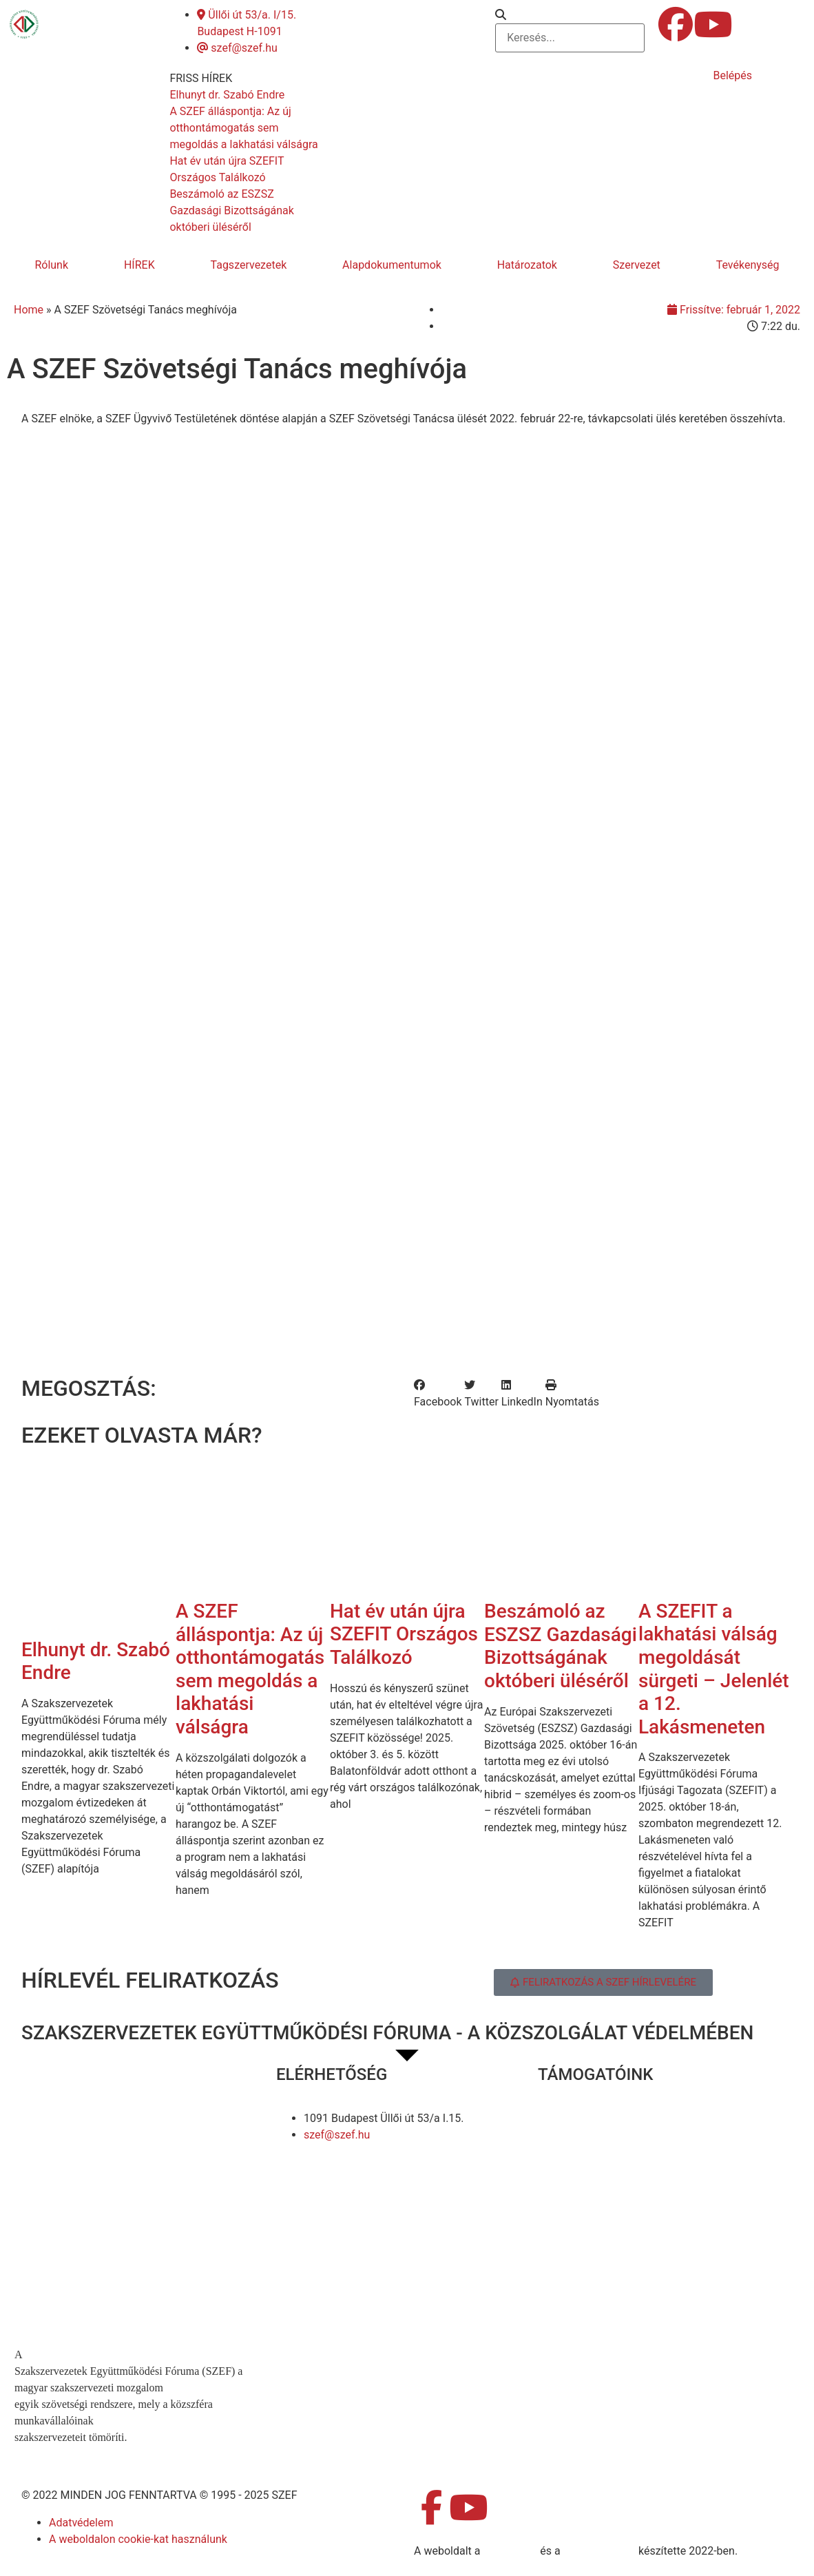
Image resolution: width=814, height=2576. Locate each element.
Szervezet (636, 264)
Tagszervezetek (249, 264)
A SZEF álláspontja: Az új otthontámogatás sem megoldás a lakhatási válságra (250, 1669)
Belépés (732, 75)
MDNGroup (510, 2550)
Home (28, 309)
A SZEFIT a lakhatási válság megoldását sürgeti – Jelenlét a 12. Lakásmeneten (713, 1669)
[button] (569, 15)
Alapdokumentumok (391, 264)
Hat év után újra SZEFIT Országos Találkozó (404, 1634)
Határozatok (527, 264)
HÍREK (139, 264)
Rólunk (51, 264)
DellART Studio (599, 2550)
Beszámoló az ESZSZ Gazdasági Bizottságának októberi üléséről (560, 1646)
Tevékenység (748, 264)
